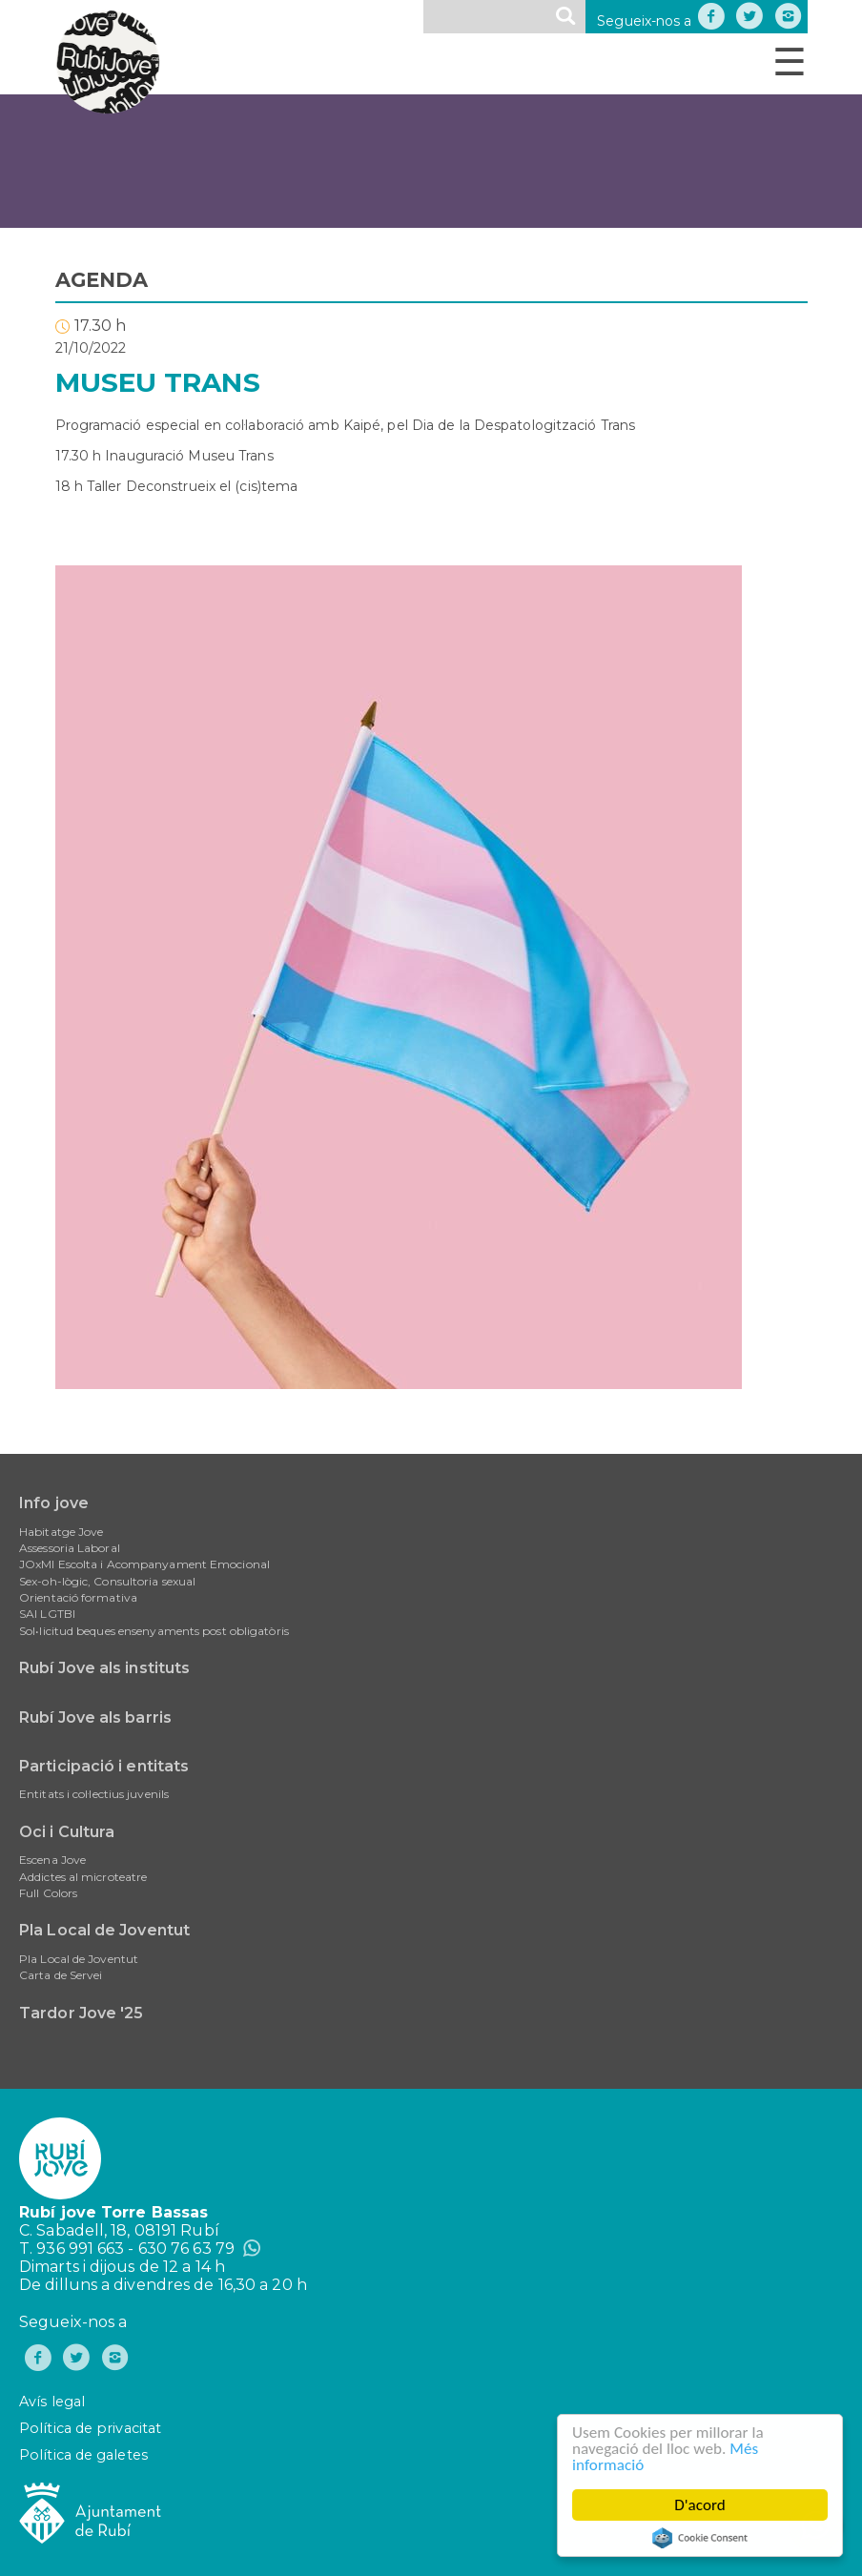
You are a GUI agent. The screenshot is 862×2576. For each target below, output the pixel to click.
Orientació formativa (78, 1597)
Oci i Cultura (66, 1832)
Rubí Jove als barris (95, 1717)
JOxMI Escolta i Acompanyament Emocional (144, 1564)
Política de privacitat (90, 2428)
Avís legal (52, 2401)
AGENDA (102, 280)
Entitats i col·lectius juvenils (94, 1794)
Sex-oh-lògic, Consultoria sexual (107, 1581)
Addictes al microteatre (83, 1877)
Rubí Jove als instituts (104, 1668)
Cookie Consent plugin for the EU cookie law (700, 2537)
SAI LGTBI (47, 1613)
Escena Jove (52, 1859)
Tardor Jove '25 (81, 2013)
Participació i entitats (104, 1766)
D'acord (701, 2505)
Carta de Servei (61, 1975)
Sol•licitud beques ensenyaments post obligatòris (154, 1631)
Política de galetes (83, 2455)
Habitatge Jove (61, 1531)
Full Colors (48, 1893)
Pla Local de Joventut (104, 1930)
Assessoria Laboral (69, 1548)
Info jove (54, 1503)
